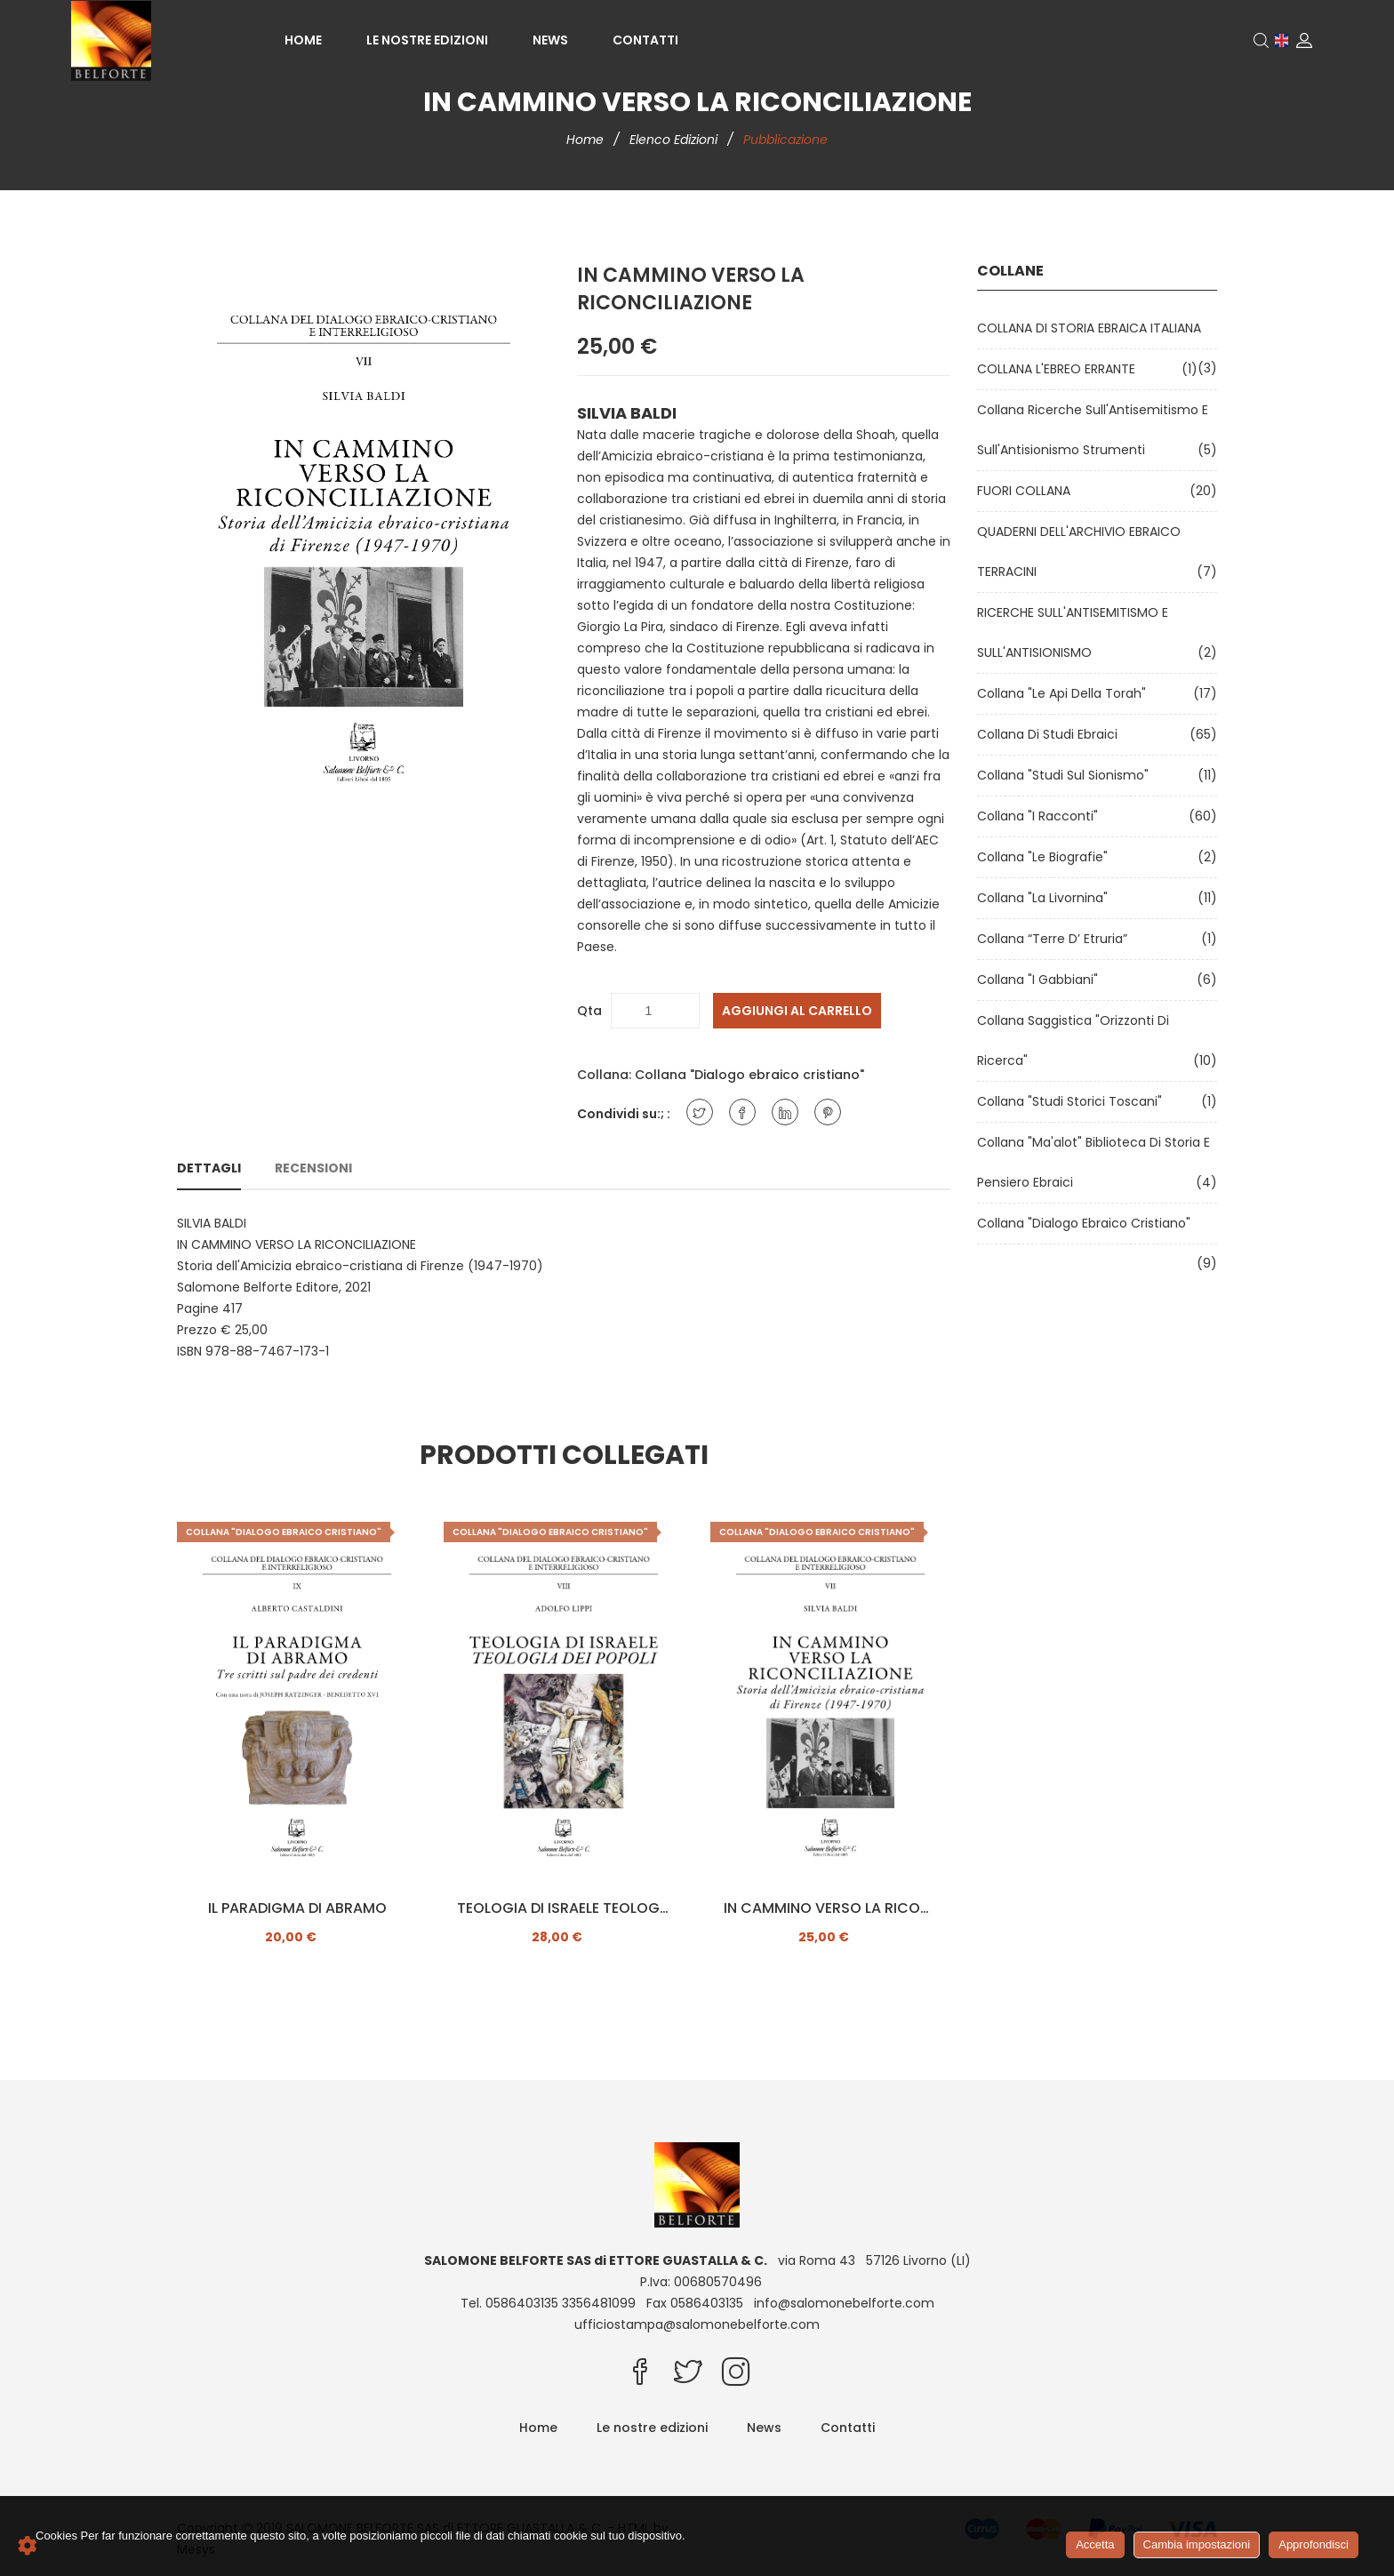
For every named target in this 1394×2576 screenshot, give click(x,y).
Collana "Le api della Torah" (1065, 693)
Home (303, 40)
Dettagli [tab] (209, 1168)
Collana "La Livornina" (1046, 898)
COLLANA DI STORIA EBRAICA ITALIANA (1092, 328)
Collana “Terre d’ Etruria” (1055, 939)
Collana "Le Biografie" (1046, 857)
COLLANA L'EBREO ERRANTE (1059, 369)
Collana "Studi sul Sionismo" (1066, 775)
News (550, 40)
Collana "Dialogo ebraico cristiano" (749, 1075)
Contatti (645, 40)
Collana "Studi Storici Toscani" (1073, 1101)
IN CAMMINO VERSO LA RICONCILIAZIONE (830, 1908)
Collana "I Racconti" (1041, 816)
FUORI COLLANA (1027, 491)
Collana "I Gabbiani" (1041, 979)
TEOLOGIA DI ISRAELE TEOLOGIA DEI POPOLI (563, 1908)
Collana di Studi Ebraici (1051, 734)
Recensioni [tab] (313, 1168)
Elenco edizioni (675, 139)
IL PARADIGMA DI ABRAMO (297, 1908)
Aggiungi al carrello (797, 1011)
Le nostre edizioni (427, 40)
